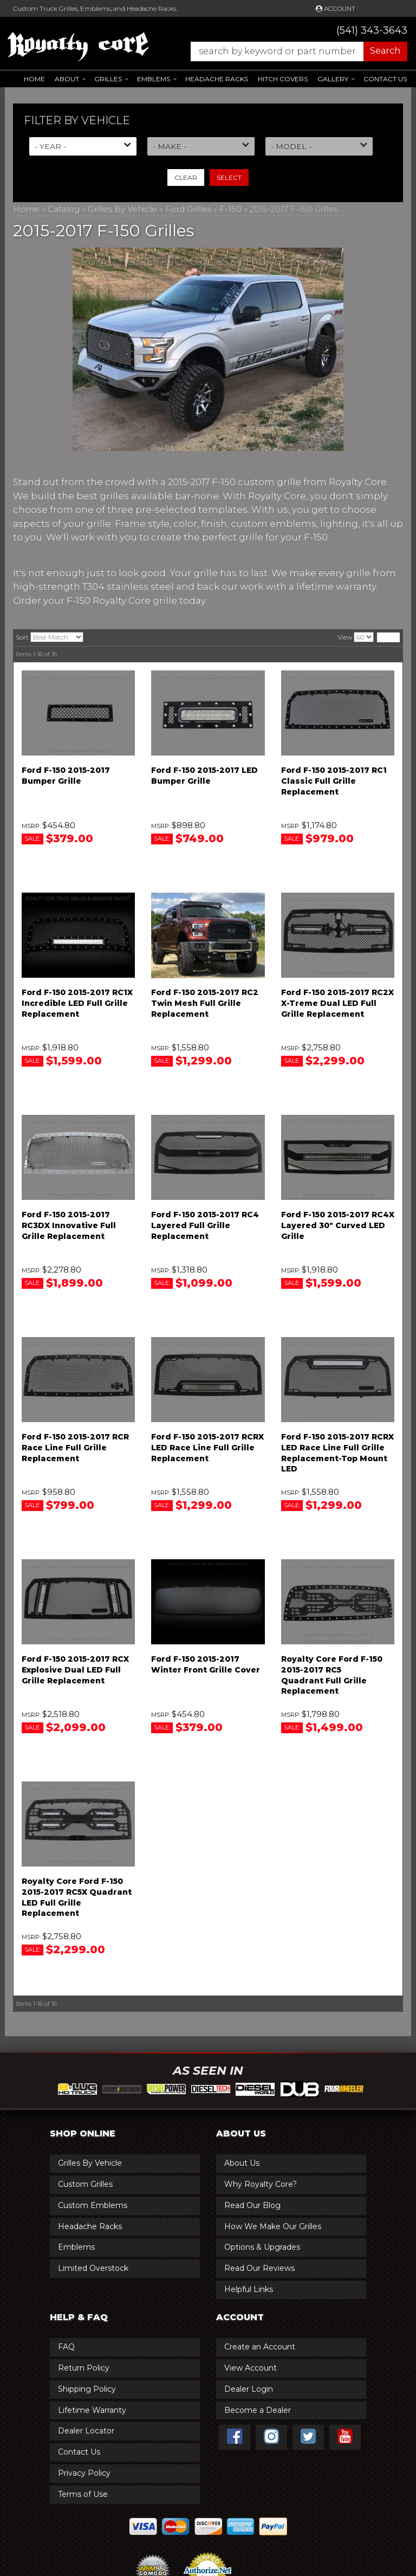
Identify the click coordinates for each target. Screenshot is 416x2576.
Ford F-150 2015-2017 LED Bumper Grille (204, 775)
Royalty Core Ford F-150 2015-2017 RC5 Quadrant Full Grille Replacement (331, 1675)
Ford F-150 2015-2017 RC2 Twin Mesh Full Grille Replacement (204, 1002)
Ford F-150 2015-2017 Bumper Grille (66, 775)
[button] (293, 51)
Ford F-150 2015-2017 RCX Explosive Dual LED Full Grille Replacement (75, 1669)
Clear (185, 177)
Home (34, 79)
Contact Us (385, 79)
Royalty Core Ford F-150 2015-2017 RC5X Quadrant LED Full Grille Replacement (77, 1897)
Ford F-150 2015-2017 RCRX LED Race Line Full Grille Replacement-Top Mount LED (337, 1453)
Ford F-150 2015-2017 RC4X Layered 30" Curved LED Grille (337, 1225)
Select (229, 177)
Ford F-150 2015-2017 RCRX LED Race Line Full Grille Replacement (207, 1447)
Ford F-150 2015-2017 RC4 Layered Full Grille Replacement (205, 1225)
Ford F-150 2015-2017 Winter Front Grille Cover (205, 1664)
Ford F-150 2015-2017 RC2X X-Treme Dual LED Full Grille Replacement (337, 1002)
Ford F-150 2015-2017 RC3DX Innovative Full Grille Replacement (69, 1225)
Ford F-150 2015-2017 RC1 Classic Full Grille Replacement (334, 780)
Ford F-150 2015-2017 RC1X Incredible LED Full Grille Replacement (77, 1002)
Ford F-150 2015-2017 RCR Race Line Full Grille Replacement (75, 1447)
